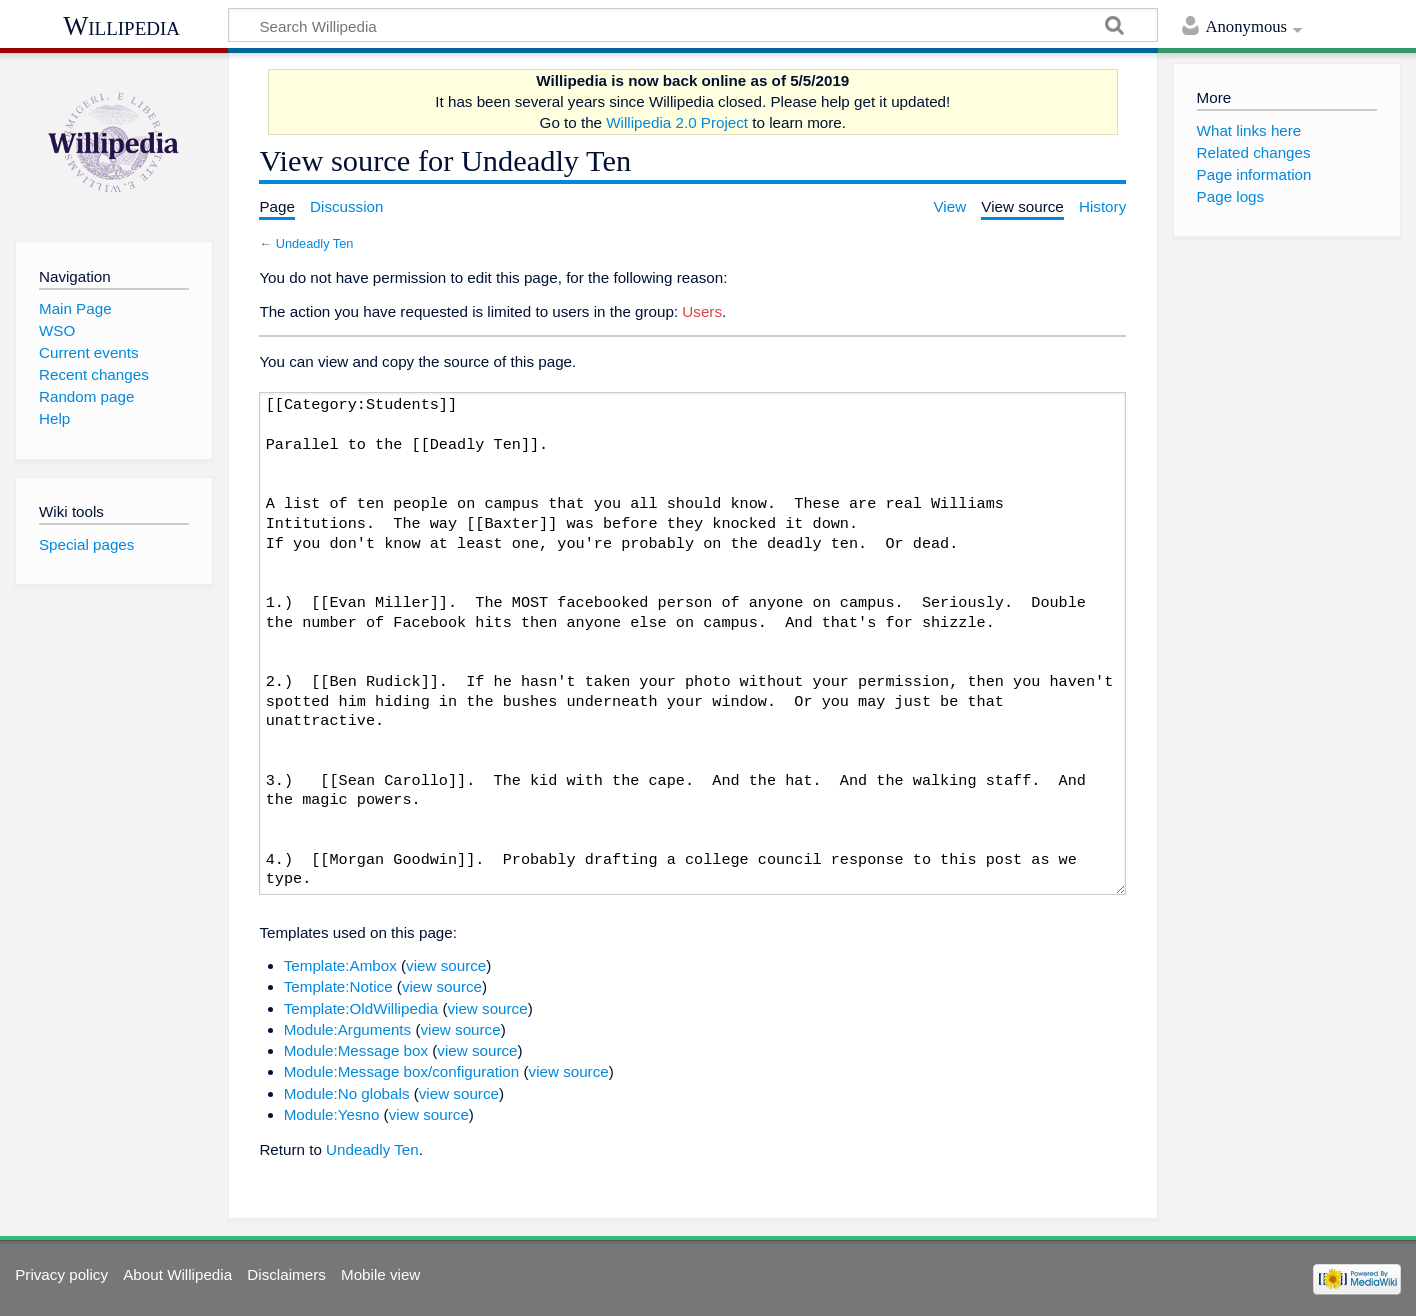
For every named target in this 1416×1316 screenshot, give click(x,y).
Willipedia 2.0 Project (677, 122)
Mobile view (380, 1274)
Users (702, 311)
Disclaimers (286, 1274)
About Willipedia (177, 1274)
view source (446, 965)
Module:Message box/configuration (402, 1071)
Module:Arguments (347, 1029)
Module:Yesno (332, 1114)
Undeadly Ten (315, 243)
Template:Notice (338, 986)
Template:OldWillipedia (361, 1008)
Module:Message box (356, 1050)
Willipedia (121, 26)
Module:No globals (347, 1093)
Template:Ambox (340, 965)
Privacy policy (61, 1274)
